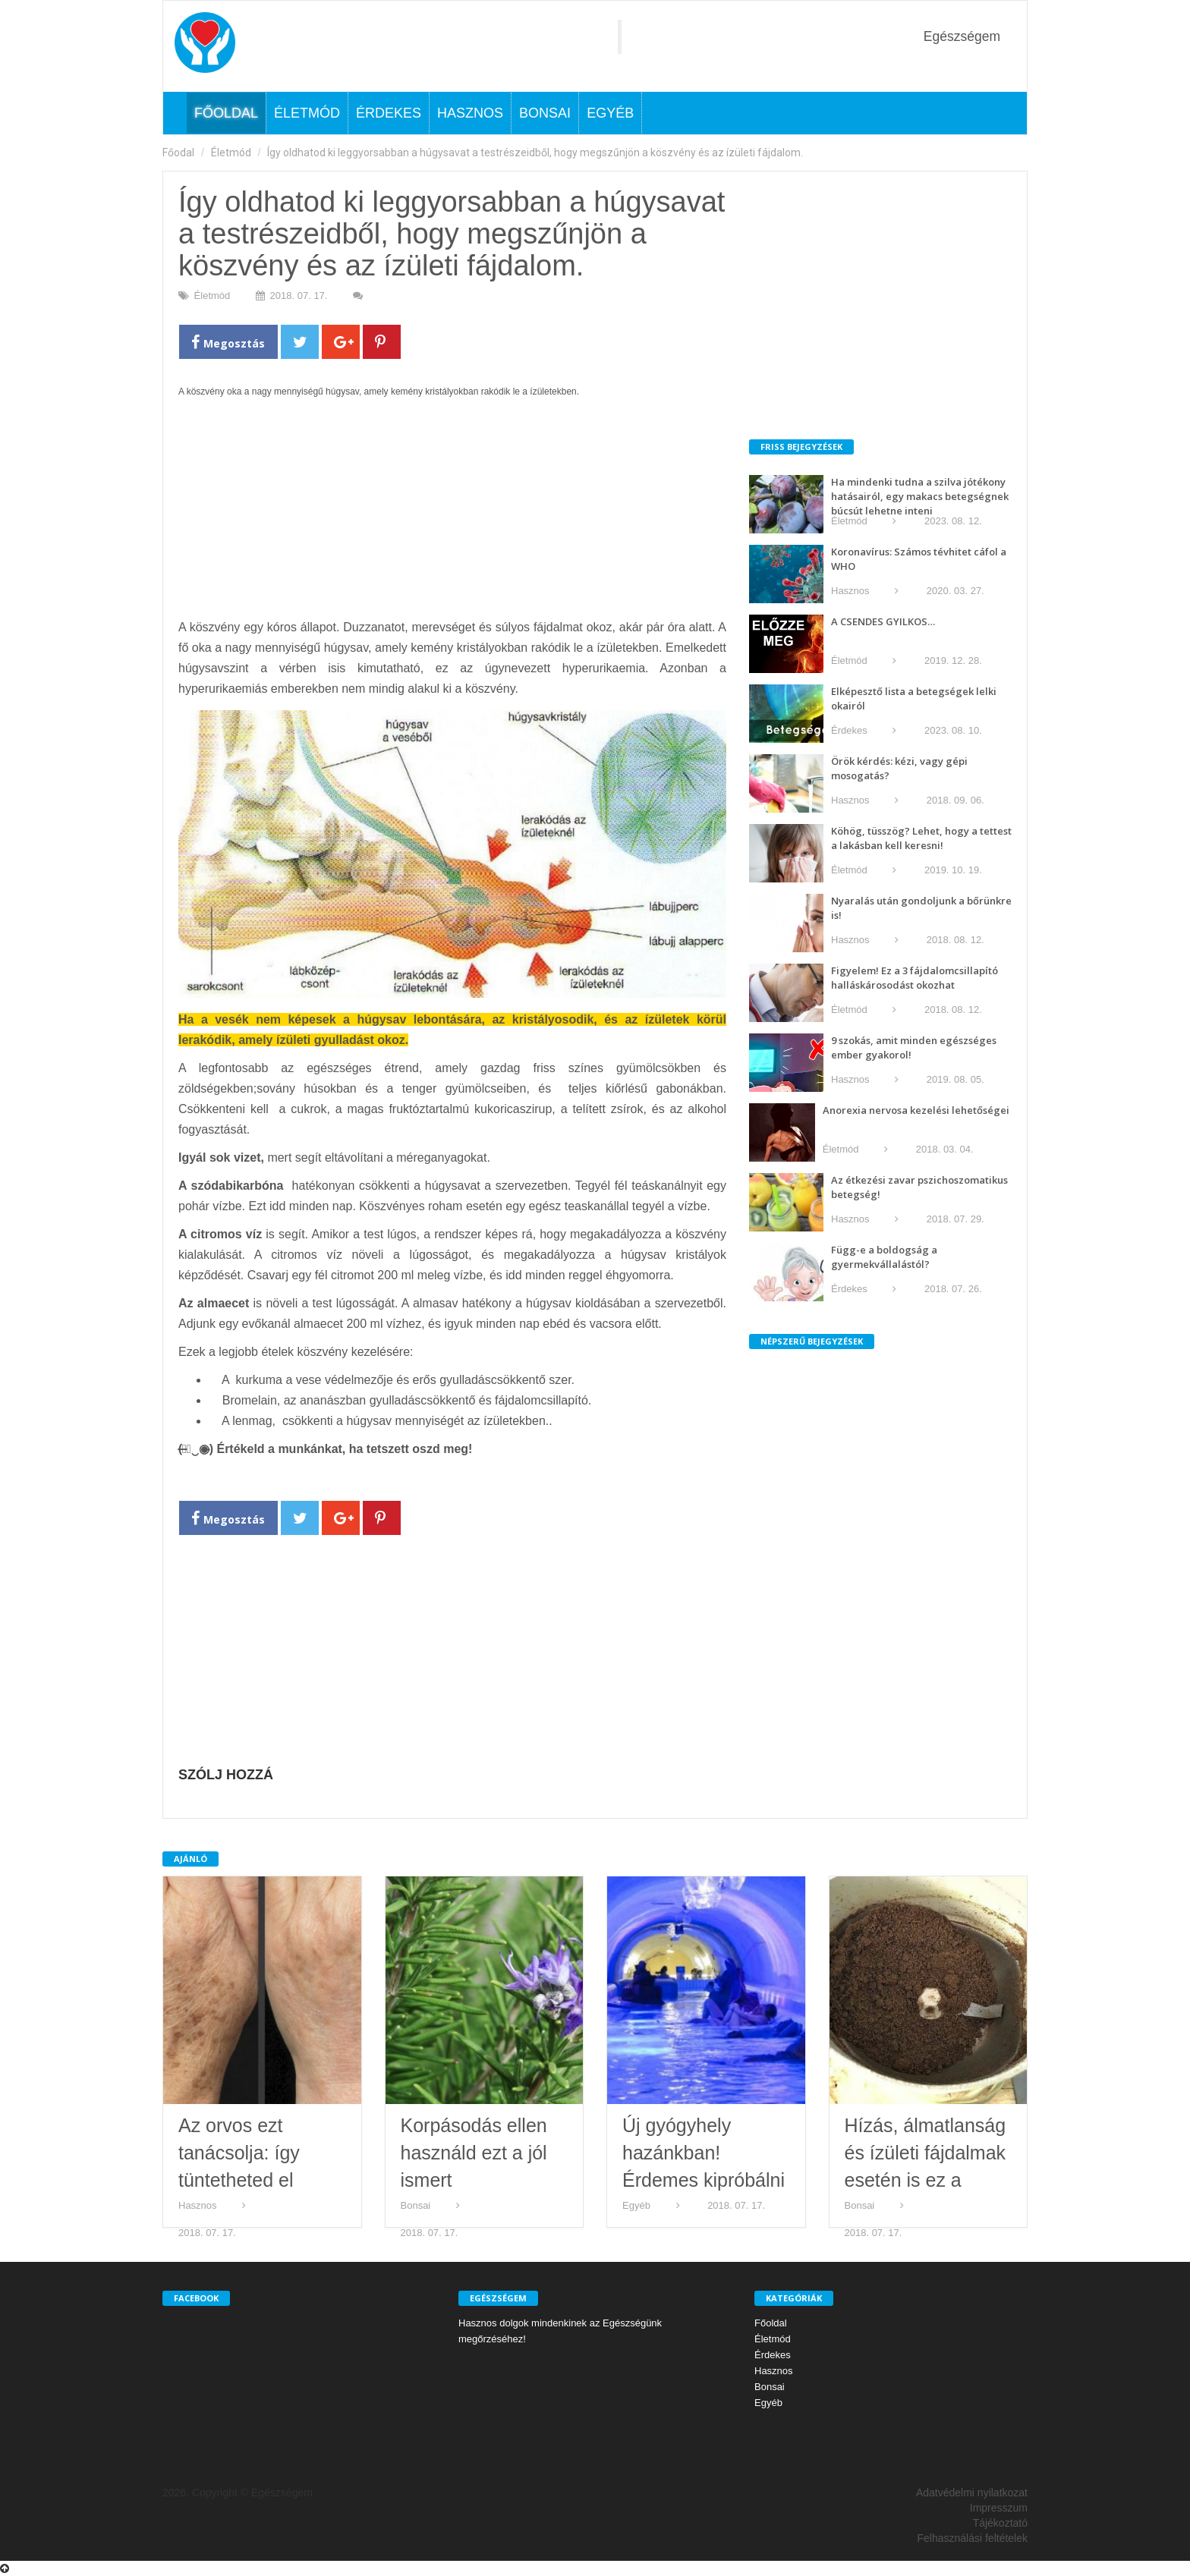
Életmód (307, 113)
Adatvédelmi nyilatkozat (972, 2492)
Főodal (178, 152)
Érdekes (388, 113)
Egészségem (962, 36)
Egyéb (610, 113)
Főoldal (226, 113)
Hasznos (470, 113)
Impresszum (999, 2508)
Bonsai (545, 113)
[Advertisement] (452, 516)
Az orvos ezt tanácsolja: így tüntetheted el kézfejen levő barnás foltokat (240, 2180)
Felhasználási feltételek (972, 2538)
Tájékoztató (1000, 2523)
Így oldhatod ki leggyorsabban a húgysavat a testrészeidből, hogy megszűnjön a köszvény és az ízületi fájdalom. (535, 152)
